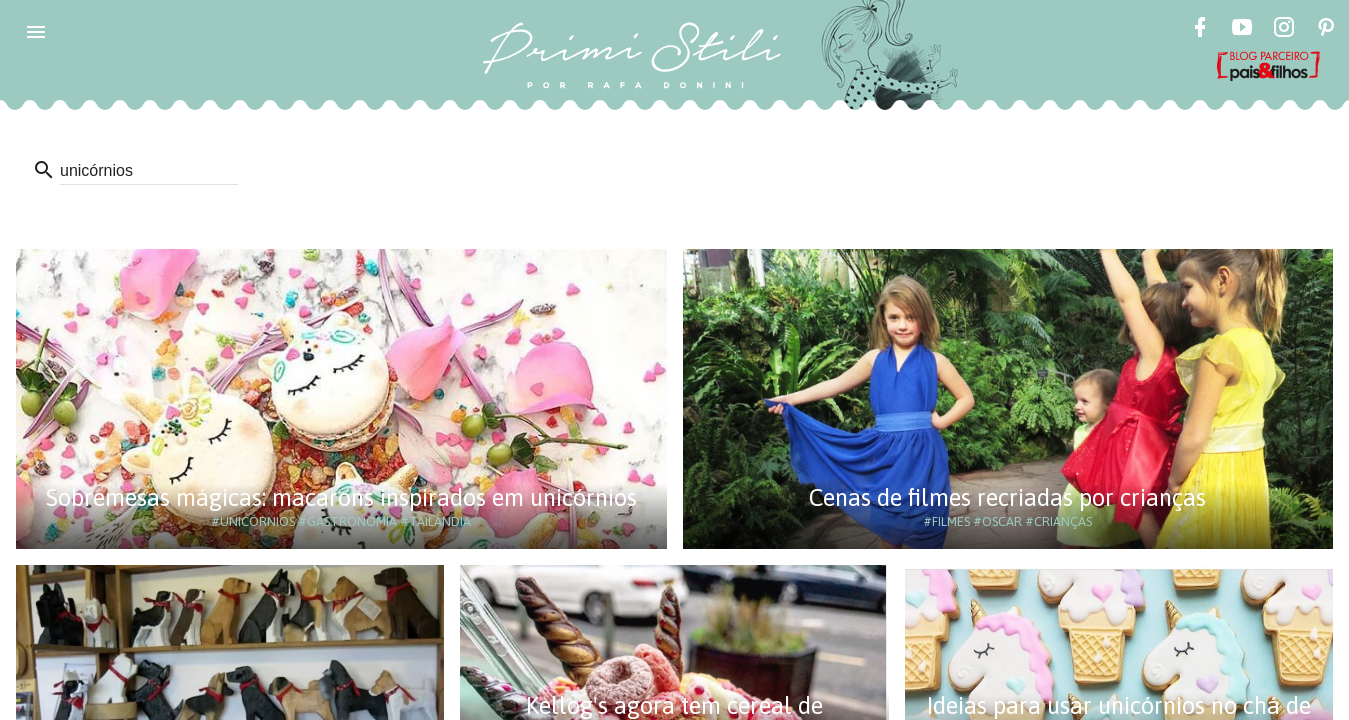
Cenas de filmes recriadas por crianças (1007, 497)
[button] (36, 32)
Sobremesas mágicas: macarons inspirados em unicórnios (341, 497)
